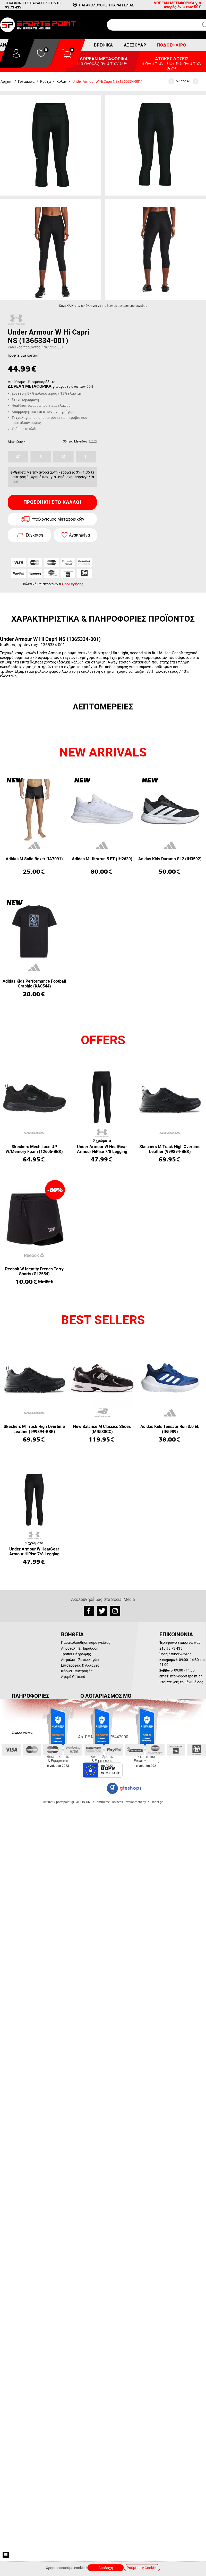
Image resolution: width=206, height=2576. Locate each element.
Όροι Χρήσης (72, 584)
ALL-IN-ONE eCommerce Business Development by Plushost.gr (119, 1802)
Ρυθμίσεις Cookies (142, 2568)
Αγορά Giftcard (73, 1677)
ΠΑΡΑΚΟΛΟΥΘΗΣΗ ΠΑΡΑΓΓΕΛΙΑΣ (106, 5)
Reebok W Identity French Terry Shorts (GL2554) (34, 1271)
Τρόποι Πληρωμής (76, 1654)
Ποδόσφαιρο (171, 45)
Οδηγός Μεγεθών (80, 442)
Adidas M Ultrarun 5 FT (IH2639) (102, 858)
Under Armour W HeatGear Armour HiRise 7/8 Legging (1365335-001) (102, 1149)
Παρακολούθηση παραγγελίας (85, 1642)
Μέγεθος (15, 442)
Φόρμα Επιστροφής (77, 1671)
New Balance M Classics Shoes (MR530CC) (102, 1429)
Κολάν (61, 81)
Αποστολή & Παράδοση (79, 1648)
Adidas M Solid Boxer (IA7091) (34, 858)
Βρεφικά (103, 45)
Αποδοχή (105, 2568)
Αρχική (6, 81)
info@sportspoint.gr (185, 1676)
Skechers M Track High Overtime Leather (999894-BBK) (170, 1149)
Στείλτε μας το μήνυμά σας (181, 1682)
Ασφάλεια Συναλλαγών (80, 1660)
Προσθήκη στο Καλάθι (52, 502)
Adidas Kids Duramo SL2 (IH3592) (170, 858)
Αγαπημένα (79, 535)
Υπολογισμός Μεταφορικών (58, 519)
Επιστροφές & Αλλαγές (80, 1665)
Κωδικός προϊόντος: (24, 347)
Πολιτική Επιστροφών (39, 584)
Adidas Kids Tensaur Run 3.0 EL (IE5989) (169, 1429)
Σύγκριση (34, 535)
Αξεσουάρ (135, 45)
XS (18, 457)
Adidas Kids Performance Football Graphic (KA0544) (34, 984)
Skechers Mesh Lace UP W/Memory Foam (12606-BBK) (34, 1149)
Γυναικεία (26, 81)
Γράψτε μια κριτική (23, 355)
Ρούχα (45, 81)
